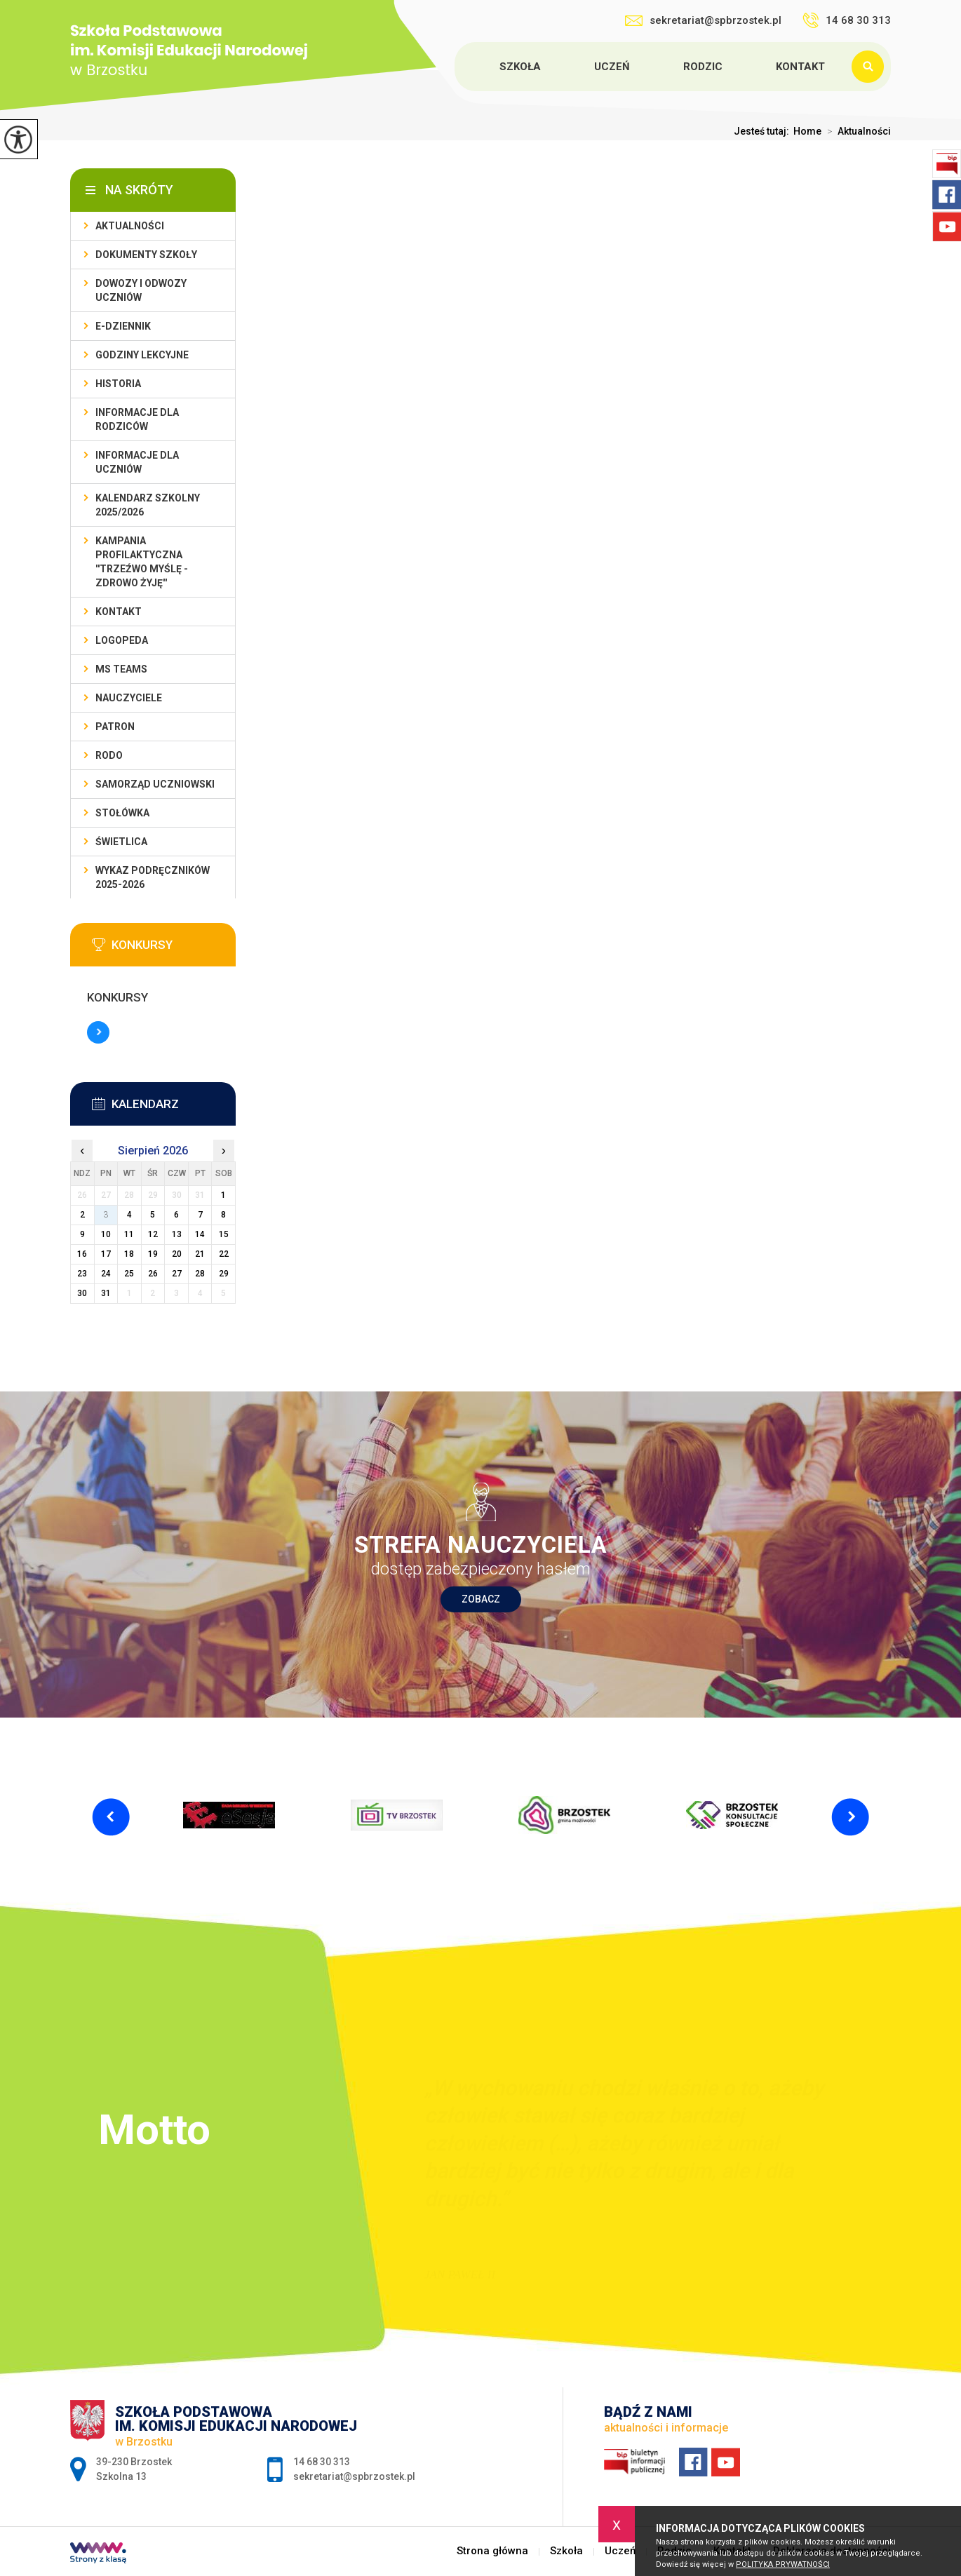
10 (106, 1234)
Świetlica (121, 841)
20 (177, 1254)
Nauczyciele (128, 697)
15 (224, 1234)
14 (200, 1234)
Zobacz (481, 1599)
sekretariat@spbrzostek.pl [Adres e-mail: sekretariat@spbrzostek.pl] (354, 2476)
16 (82, 1254)
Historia (118, 383)
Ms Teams (121, 669)
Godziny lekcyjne (142, 354)
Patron (115, 726)
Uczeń (612, 66)
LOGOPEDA (121, 640)
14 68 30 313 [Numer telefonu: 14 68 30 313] (321, 2461)
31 (106, 1293)
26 (153, 1274)
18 (129, 1254)
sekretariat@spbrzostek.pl (703, 20)
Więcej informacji (98, 1032)
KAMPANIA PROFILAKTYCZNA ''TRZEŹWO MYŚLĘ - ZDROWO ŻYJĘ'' (141, 561)
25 (129, 1274)
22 (224, 1254)
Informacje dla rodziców (137, 419)
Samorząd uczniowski (155, 784)
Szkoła (520, 66)
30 (82, 1293)
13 (177, 1234)
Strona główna (456, 66)
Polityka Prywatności (783, 2564)
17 (106, 1254)
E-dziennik (123, 326)
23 (82, 1274)
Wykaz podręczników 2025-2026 (152, 877)
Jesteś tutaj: (763, 131)
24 (106, 1274)
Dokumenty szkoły (146, 254)
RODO (109, 755)
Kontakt (800, 66)
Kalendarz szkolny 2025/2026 (147, 505)
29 (224, 1274)
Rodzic (703, 66)
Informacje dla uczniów (137, 462)
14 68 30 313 (846, 20)
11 (129, 1234)
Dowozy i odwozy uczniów (141, 290)
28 (200, 1274)
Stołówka (122, 812)
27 (177, 1274)
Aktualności (856, 131)
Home (807, 131)
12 (153, 1234)
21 (200, 1254)
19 (153, 1254)
